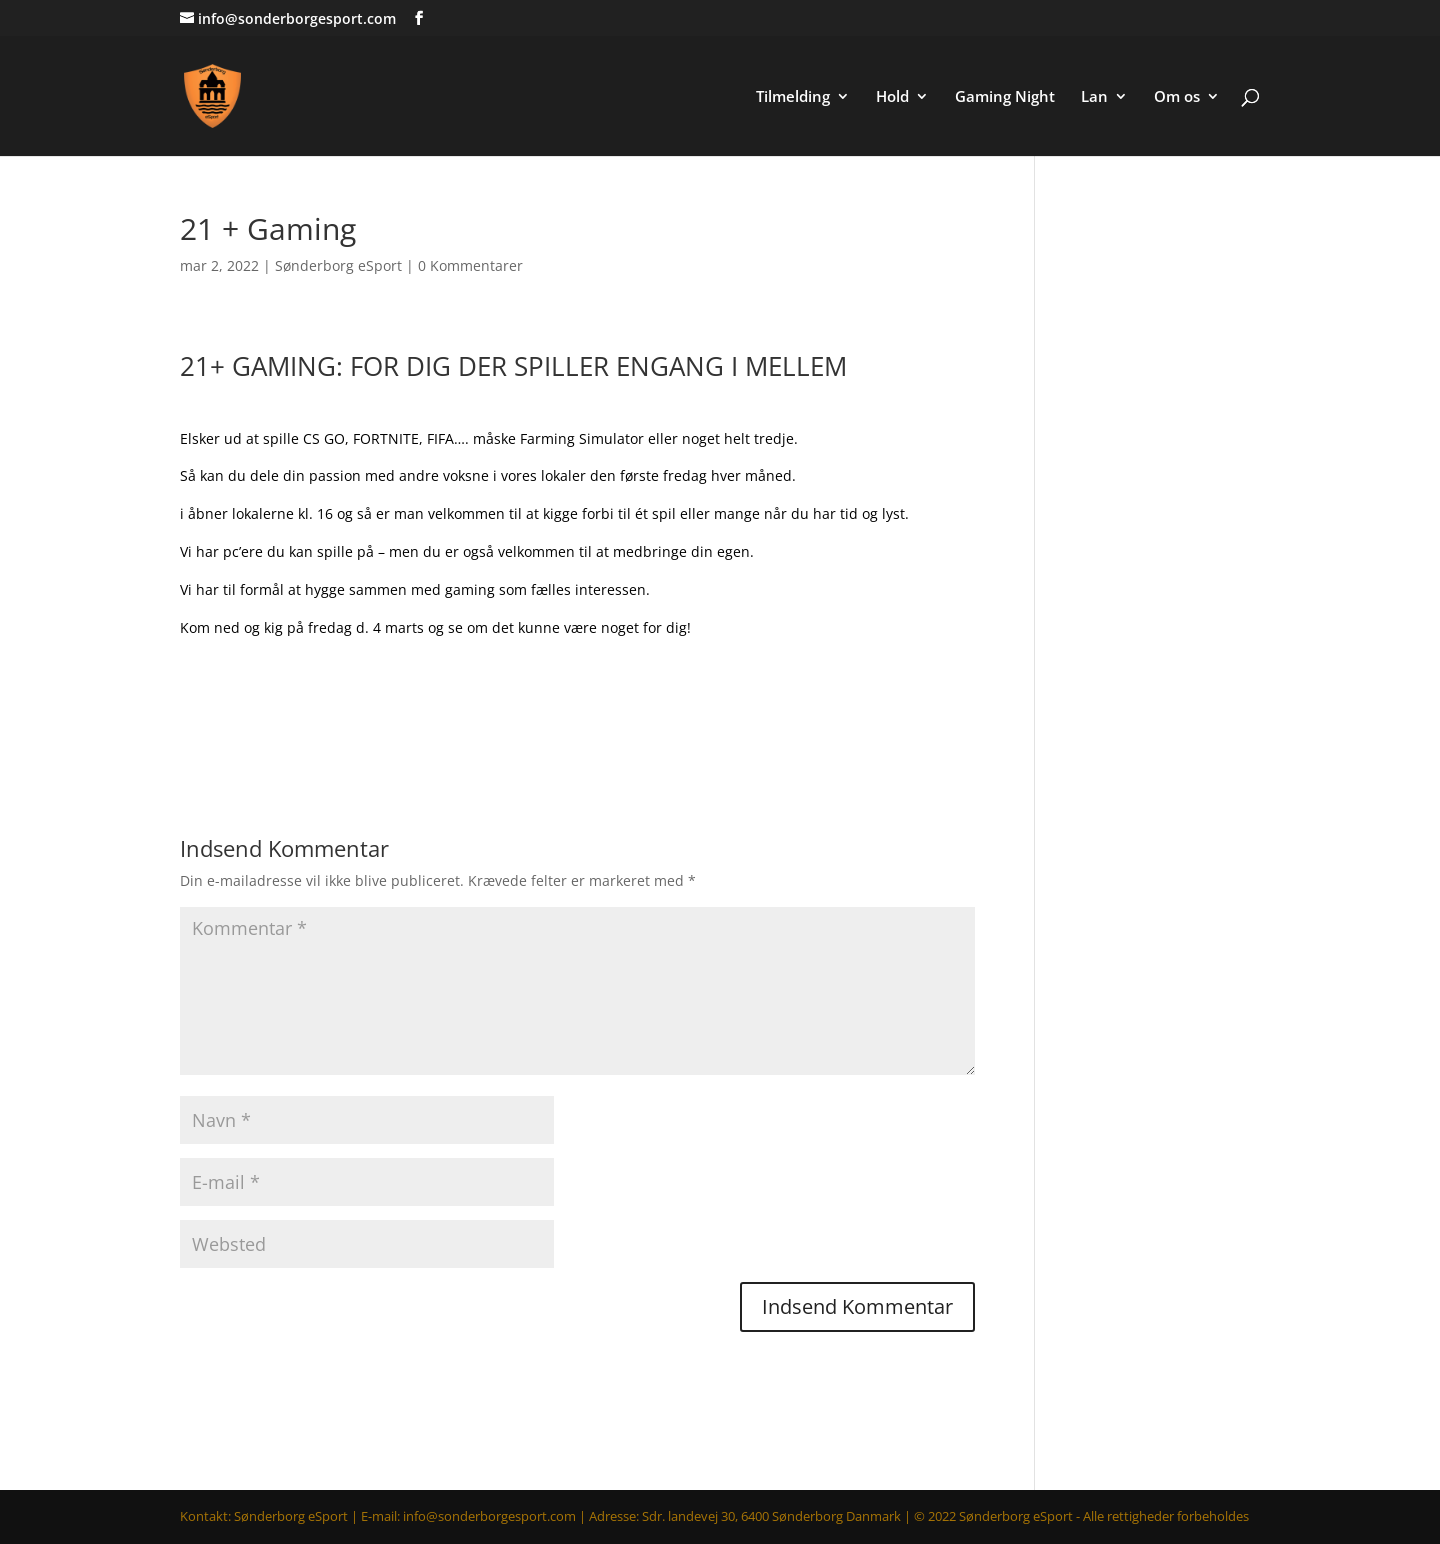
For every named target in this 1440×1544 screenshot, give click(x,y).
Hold (892, 97)
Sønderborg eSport (338, 265)
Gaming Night (1005, 97)
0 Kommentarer (470, 265)
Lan (1094, 97)
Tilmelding (793, 97)
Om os (1177, 97)
